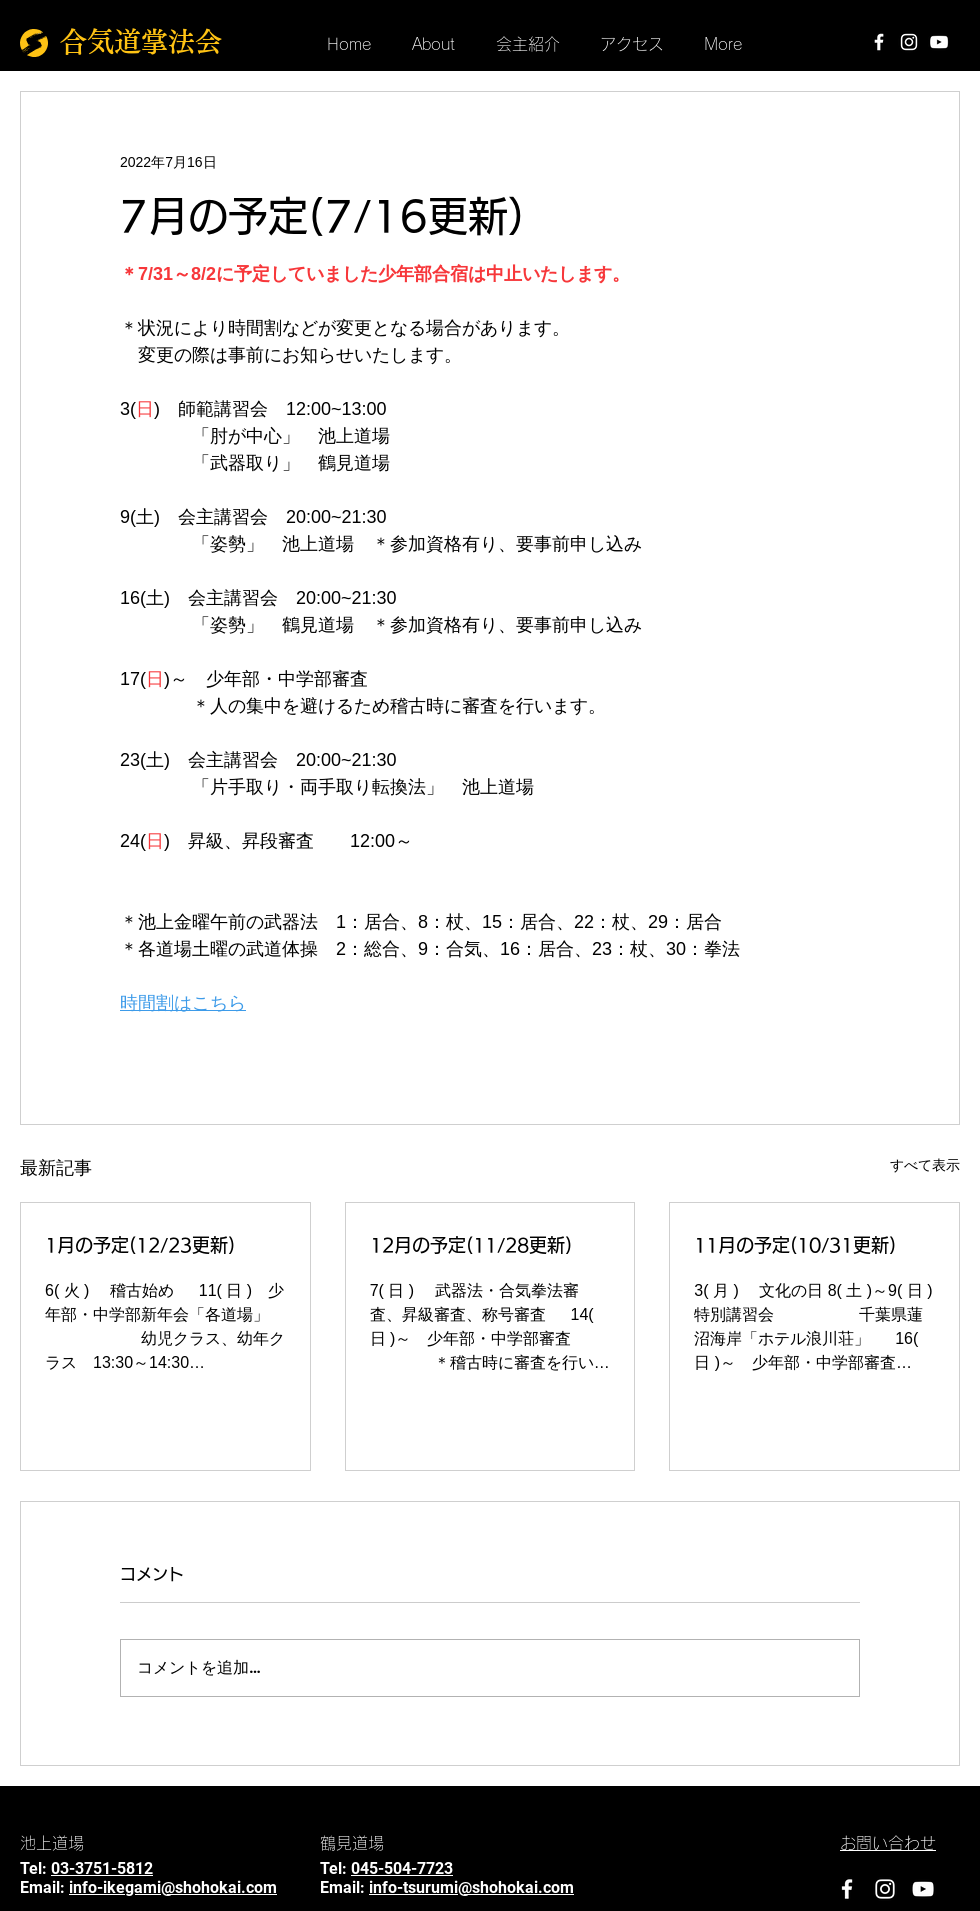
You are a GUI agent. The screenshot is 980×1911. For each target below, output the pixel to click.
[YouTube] (939, 42)
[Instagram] (909, 42)
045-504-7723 (402, 1868)
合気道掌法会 (141, 41)
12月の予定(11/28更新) (471, 1245)
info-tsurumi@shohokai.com (471, 1887)
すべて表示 (925, 1165)
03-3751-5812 (102, 1868)
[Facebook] (879, 42)
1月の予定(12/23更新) (140, 1245)
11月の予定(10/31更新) (795, 1245)
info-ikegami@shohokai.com (173, 1887)
